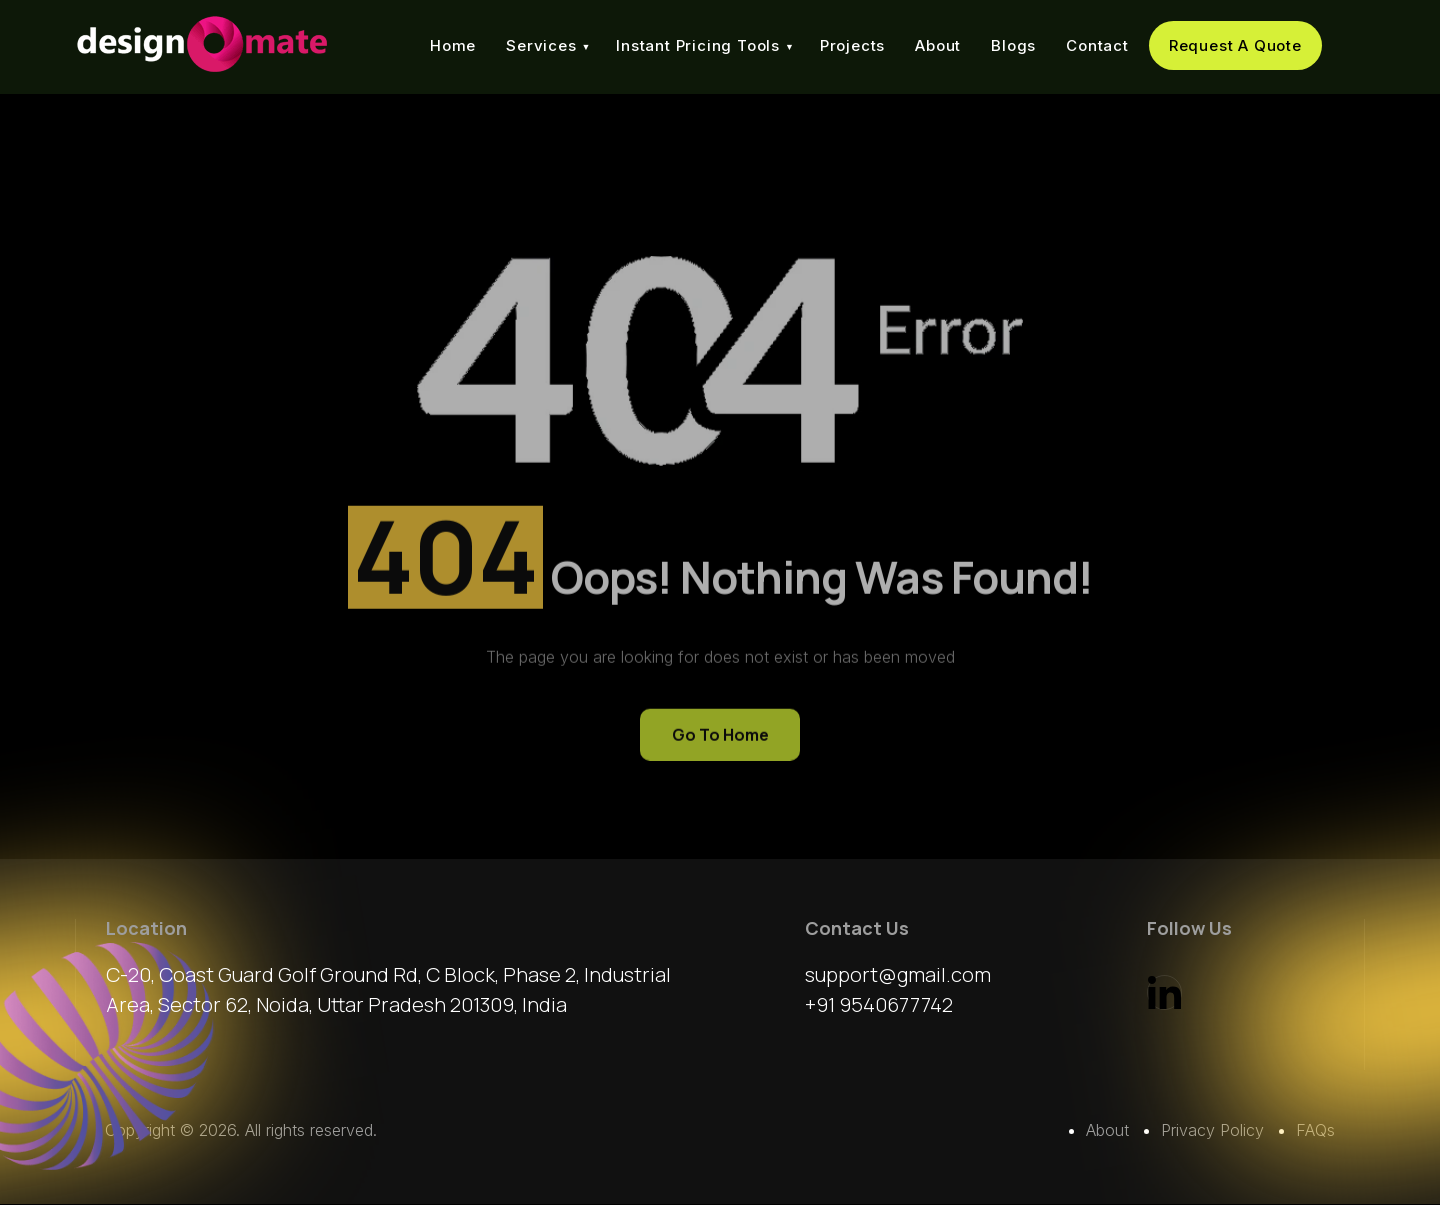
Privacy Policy (1212, 1131)
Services (541, 45)
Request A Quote (1235, 45)
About (938, 45)
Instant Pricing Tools (698, 45)
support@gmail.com (898, 975)
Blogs (1013, 45)
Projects (852, 45)
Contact (1097, 45)
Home (453, 45)
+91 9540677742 (879, 1005)
